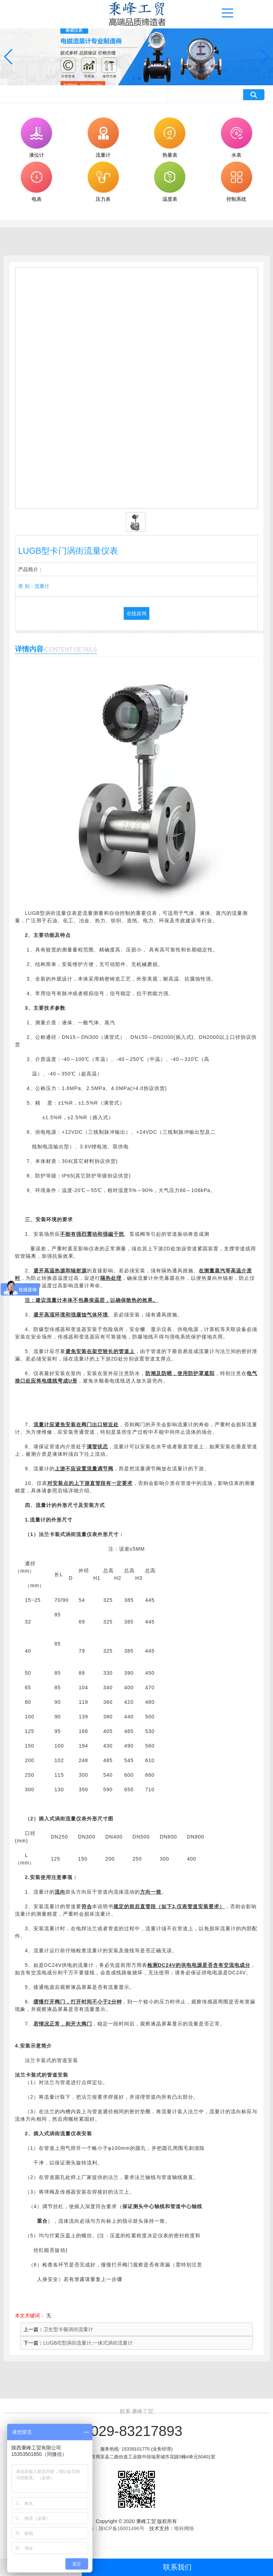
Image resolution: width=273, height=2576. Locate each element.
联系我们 (177, 2567)
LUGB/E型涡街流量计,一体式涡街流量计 (88, 2343)
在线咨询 (136, 613)
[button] (133, 78)
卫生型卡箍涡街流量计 (68, 2329)
